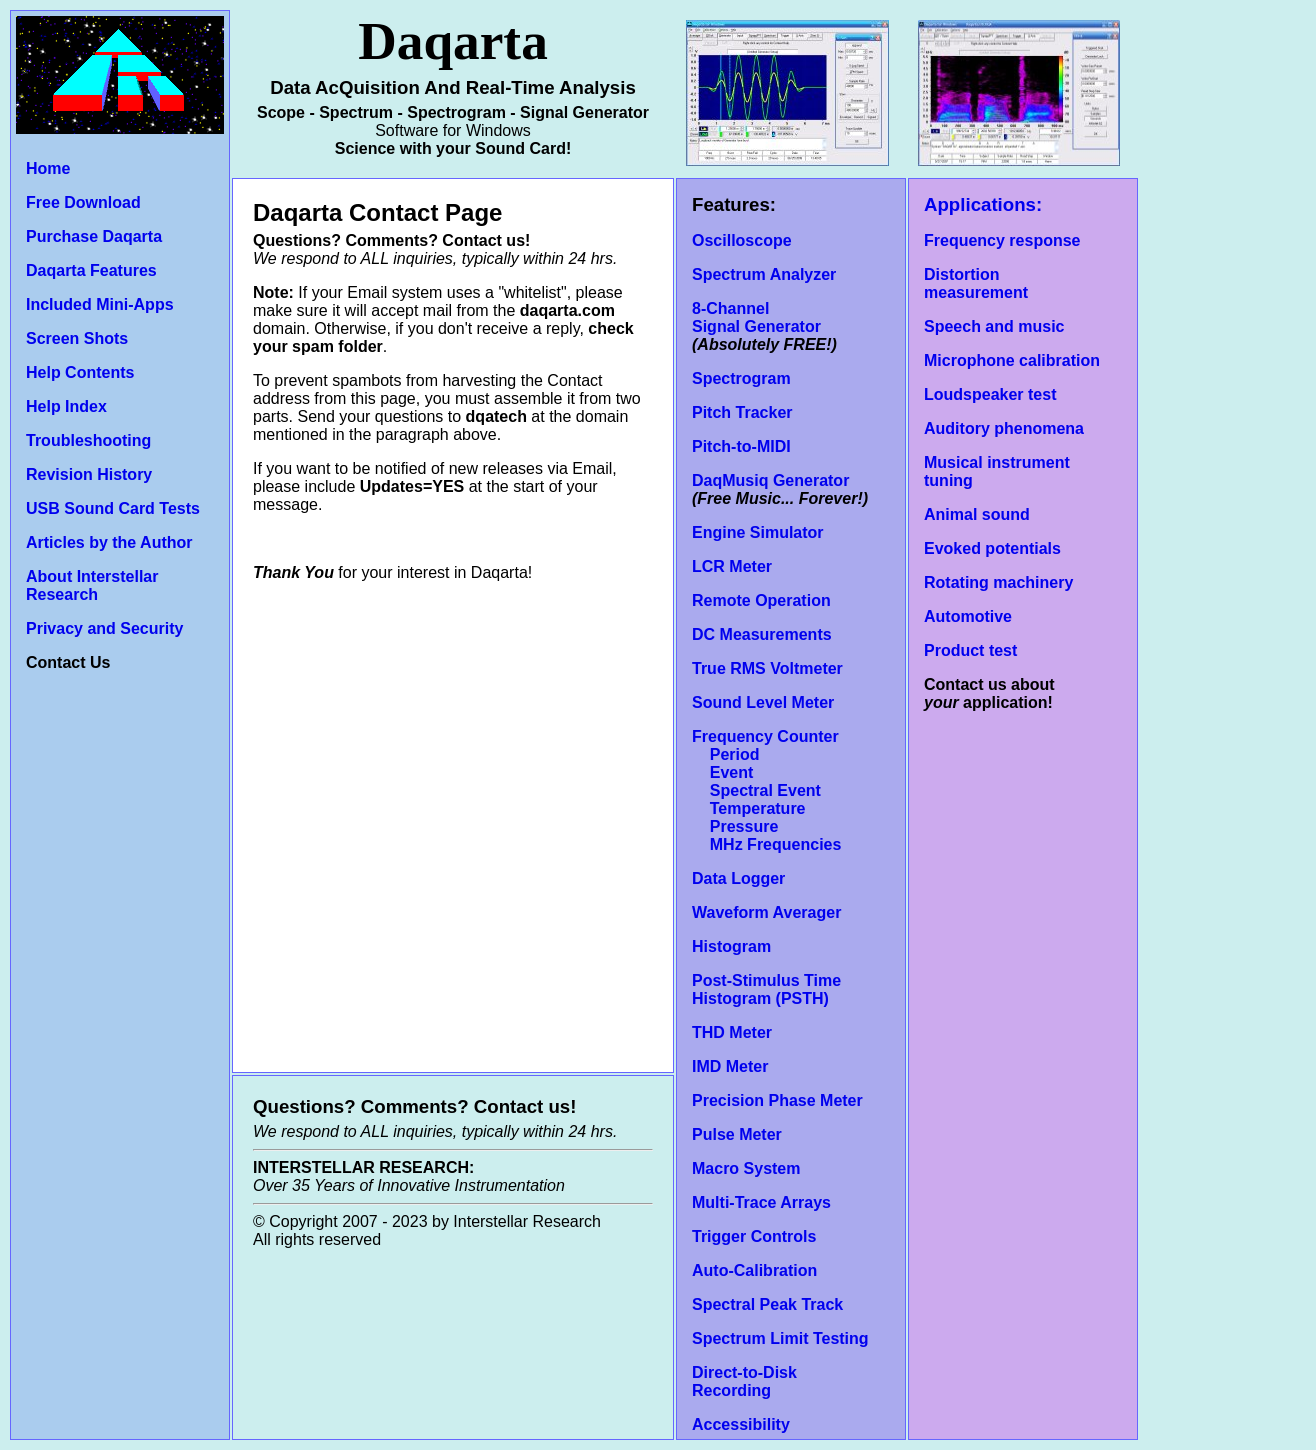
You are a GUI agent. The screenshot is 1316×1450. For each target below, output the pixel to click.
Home (48, 168)
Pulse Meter (737, 1134)
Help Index (66, 406)
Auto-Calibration (754, 1270)
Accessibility (741, 1424)
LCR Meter (732, 566)
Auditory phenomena (1004, 428)
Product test (970, 650)
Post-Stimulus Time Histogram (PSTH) (766, 989)
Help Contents (80, 372)
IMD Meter (730, 1066)
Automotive (968, 616)
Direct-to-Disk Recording (744, 1381)
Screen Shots (77, 338)
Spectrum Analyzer (764, 274)
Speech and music (994, 326)
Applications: (983, 204)
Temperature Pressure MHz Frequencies (766, 826)
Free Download (83, 202)
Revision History (89, 474)
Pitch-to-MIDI (741, 446)
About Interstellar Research (92, 585)
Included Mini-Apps (100, 304)
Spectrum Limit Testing (780, 1338)
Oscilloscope (742, 240)
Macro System (746, 1168)
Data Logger (738, 878)
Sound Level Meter (763, 702)
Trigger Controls (754, 1236)
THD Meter (732, 1032)
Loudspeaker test (990, 394)
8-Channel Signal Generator (756, 317)
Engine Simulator (758, 532)
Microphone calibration (1012, 360)
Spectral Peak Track (767, 1304)
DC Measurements (762, 634)
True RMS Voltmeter (767, 668)
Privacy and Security (104, 628)
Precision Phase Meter (777, 1100)
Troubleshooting (88, 440)
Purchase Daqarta (94, 236)
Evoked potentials (992, 548)
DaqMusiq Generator (770, 480)
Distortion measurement (976, 283)
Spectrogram (741, 378)
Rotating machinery (998, 582)
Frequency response (1002, 240)
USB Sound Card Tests (113, 508)
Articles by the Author (109, 542)
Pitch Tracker (742, 412)
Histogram (731, 946)
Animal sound (977, 514)
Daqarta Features (91, 270)
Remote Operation (761, 600)
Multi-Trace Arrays (761, 1202)
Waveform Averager (766, 912)
